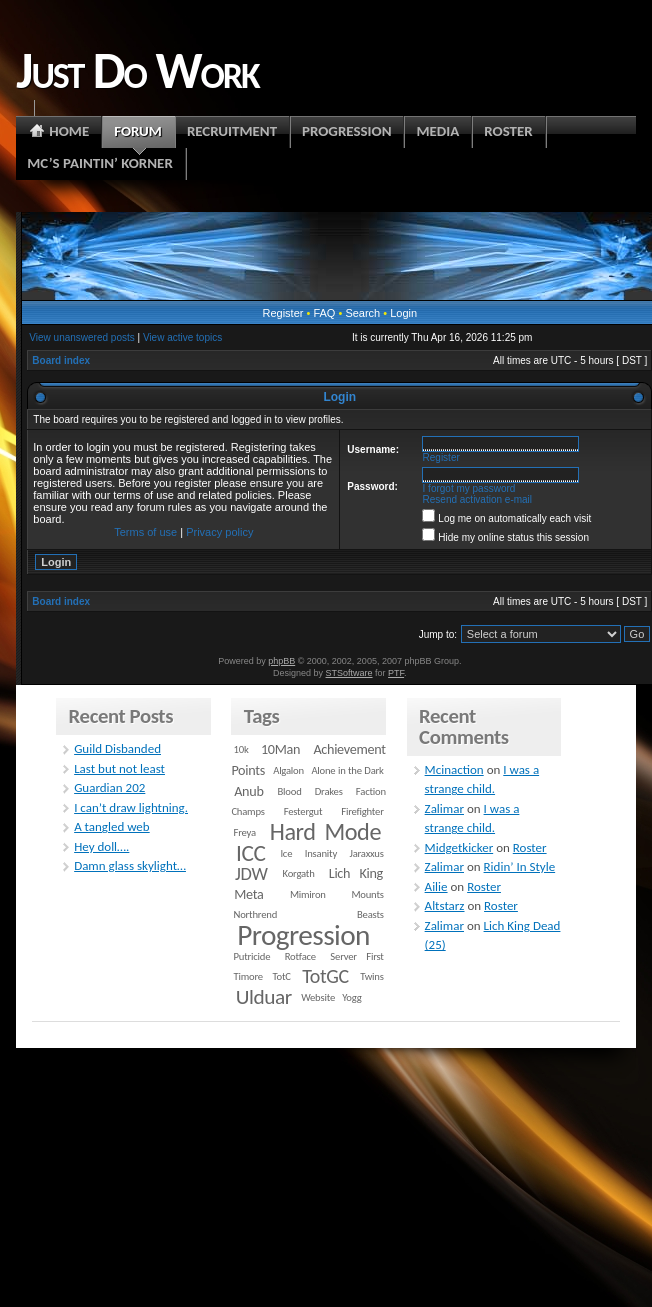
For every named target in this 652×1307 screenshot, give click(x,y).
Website (318, 997)
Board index (61, 360)
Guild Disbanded (117, 748)
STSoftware (349, 673)
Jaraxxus (367, 853)
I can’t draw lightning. (131, 807)
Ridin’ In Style (520, 866)
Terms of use (145, 532)
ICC (250, 853)
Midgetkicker (459, 847)
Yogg (351, 997)
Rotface (300, 956)
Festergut (303, 811)
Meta (248, 894)
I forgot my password (469, 488)
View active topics (182, 337)
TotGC (325, 976)
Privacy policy (219, 532)
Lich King (356, 873)
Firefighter (362, 811)
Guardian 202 (109, 787)
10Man (280, 749)
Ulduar (264, 997)
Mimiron (308, 894)
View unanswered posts (81, 337)
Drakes (329, 791)
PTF (396, 673)
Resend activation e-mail (478, 499)
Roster (530, 847)
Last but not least (119, 768)
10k (241, 749)
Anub (248, 791)
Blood (290, 791)
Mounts (367, 894)
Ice (286, 853)
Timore (248, 976)
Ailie (436, 886)
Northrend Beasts (309, 914)
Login (403, 313)
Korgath (299, 873)
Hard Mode (325, 832)
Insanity (321, 853)
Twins (372, 976)
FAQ (324, 313)
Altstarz (445, 905)
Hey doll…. (101, 846)
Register (282, 313)
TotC (281, 976)
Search (362, 313)
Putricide (252, 956)
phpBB (281, 661)
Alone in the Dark (347, 770)
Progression (303, 935)
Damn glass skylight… (130, 865)
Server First (356, 956)
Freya (245, 832)
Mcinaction (454, 769)
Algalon (288, 770)
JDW (251, 873)
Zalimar (444, 808)
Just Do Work (137, 70)
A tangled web (112, 826)
